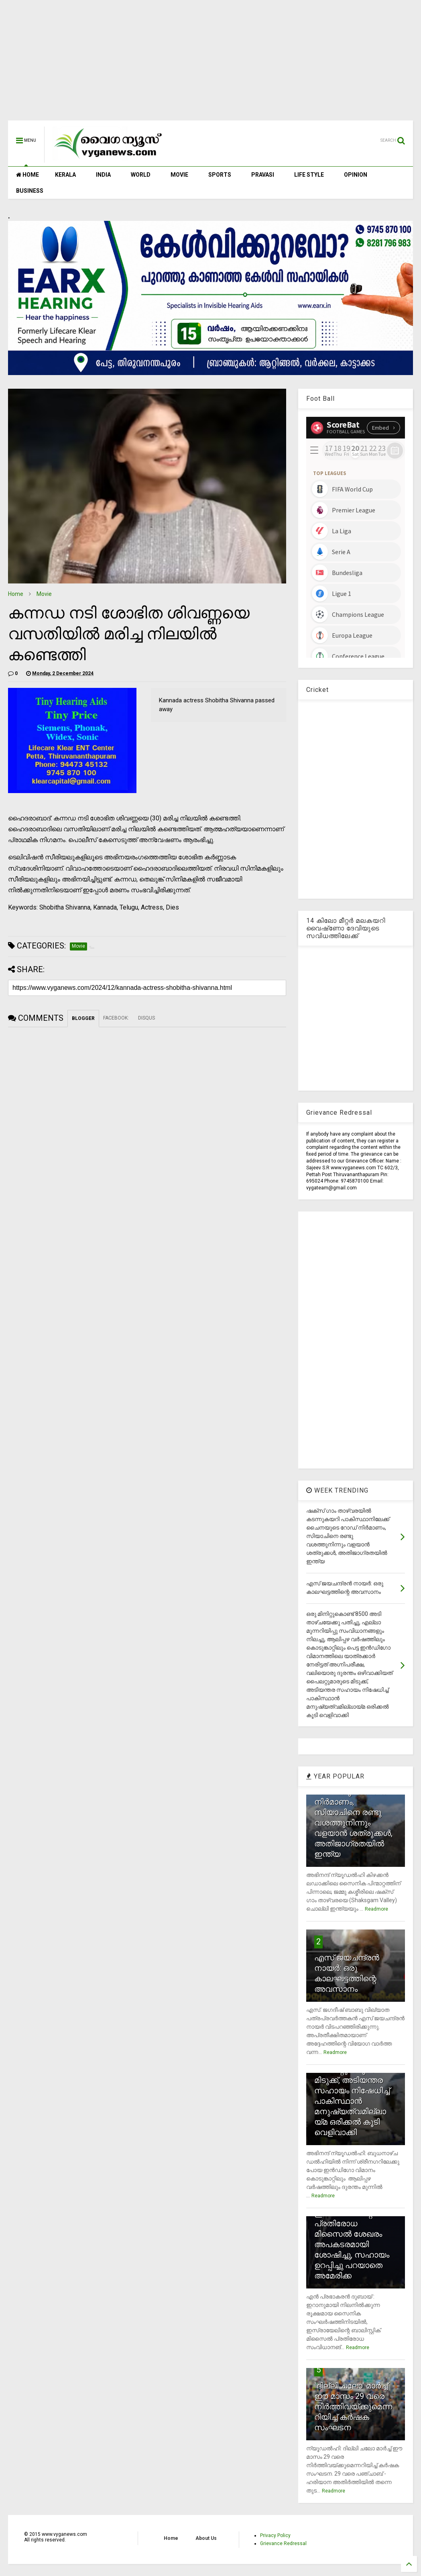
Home (15, 594)
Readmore (376, 1909)
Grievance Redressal (283, 2543)
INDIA (103, 174)
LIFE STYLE (309, 174)
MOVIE (179, 174)
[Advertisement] (210, 64)
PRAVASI (262, 174)
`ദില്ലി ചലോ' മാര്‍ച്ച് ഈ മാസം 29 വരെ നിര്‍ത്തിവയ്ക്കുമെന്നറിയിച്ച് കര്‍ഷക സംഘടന (353, 2406)
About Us (206, 2538)
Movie (44, 594)
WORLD (141, 174)
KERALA (65, 174)
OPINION (355, 174)
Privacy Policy (275, 2535)
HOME (27, 174)
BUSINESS (29, 191)
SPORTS (219, 174)
